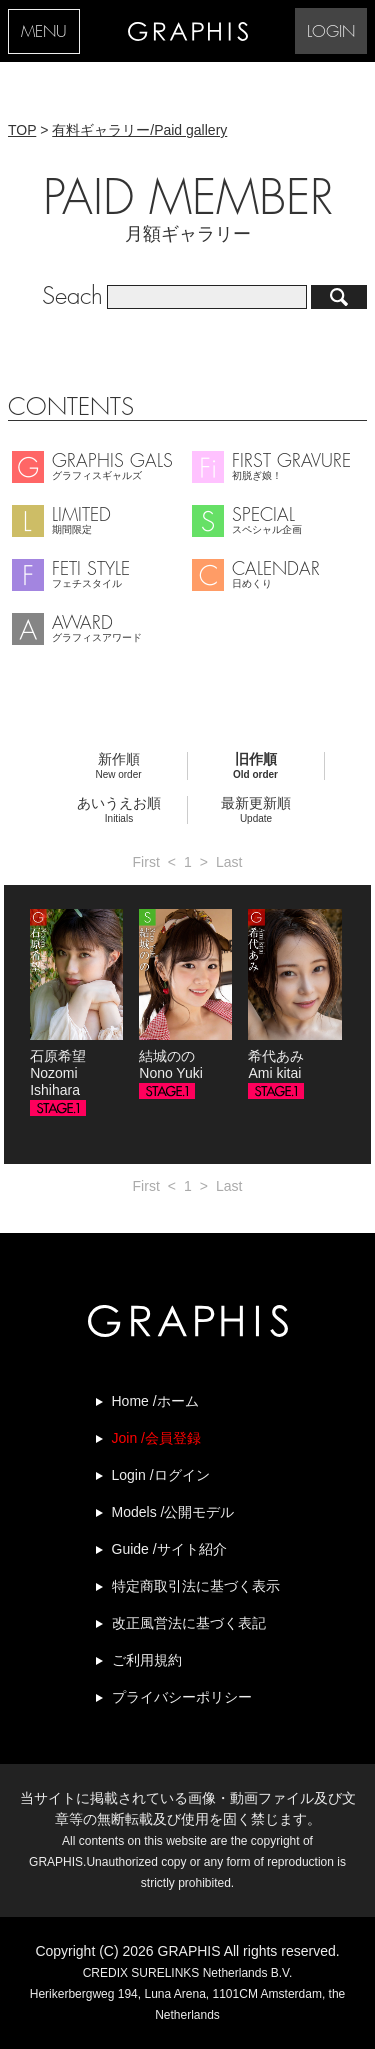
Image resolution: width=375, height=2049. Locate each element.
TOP (22, 130)
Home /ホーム (155, 1401)
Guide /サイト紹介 (169, 1549)
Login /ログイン (161, 1475)
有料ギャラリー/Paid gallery (139, 130)
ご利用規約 (147, 1660)
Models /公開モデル (173, 1512)
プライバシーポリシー (182, 1697)
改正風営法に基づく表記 (189, 1623)
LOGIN (331, 32)
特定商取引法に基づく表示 (196, 1586)
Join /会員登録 (156, 1438)
